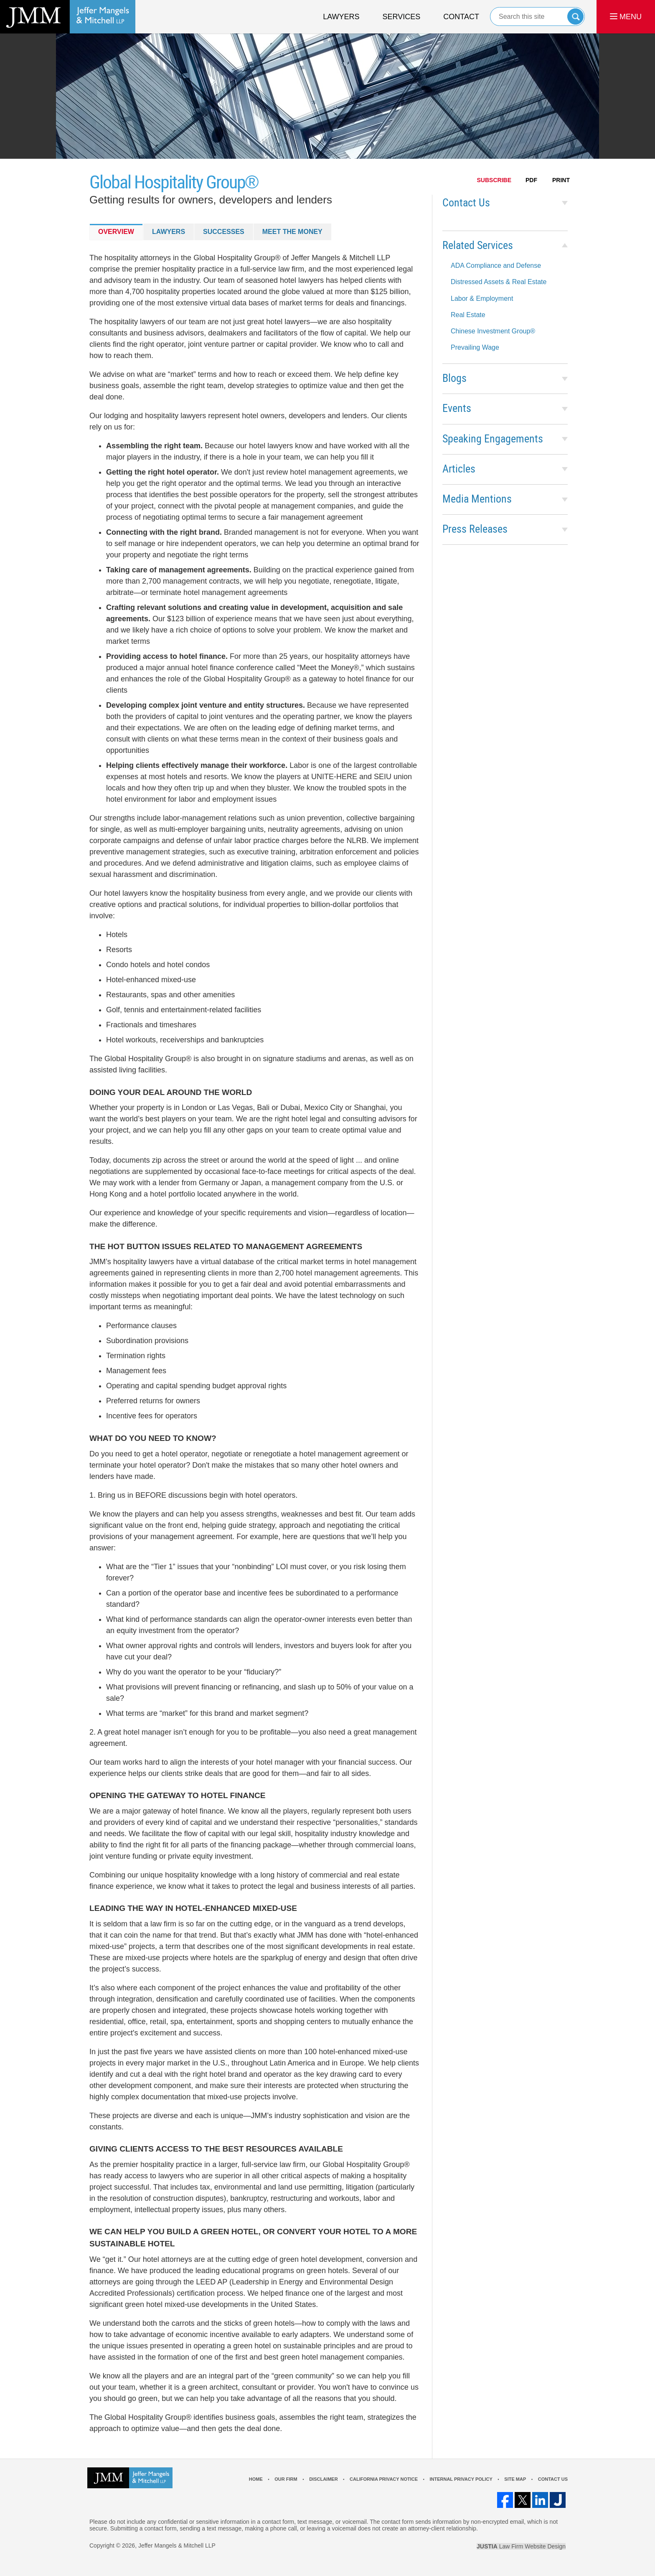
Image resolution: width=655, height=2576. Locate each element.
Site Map (515, 2479)
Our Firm (285, 2479)
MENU (626, 17)
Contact (461, 17)
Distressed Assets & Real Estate (498, 281)
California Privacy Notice (384, 2479)
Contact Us (466, 203)
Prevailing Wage (475, 347)
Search (575, 16)
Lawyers (341, 17)
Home (256, 2479)
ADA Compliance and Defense (496, 265)
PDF (531, 180)
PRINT (561, 180)
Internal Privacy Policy (460, 2479)
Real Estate (468, 314)
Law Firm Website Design (521, 2546)
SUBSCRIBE (494, 180)
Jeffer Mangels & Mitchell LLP (177, 2545)
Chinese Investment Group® (493, 331)
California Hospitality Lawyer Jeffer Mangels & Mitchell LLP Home (67, 16)
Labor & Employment (482, 298)
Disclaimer (323, 2479)
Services (402, 17)
